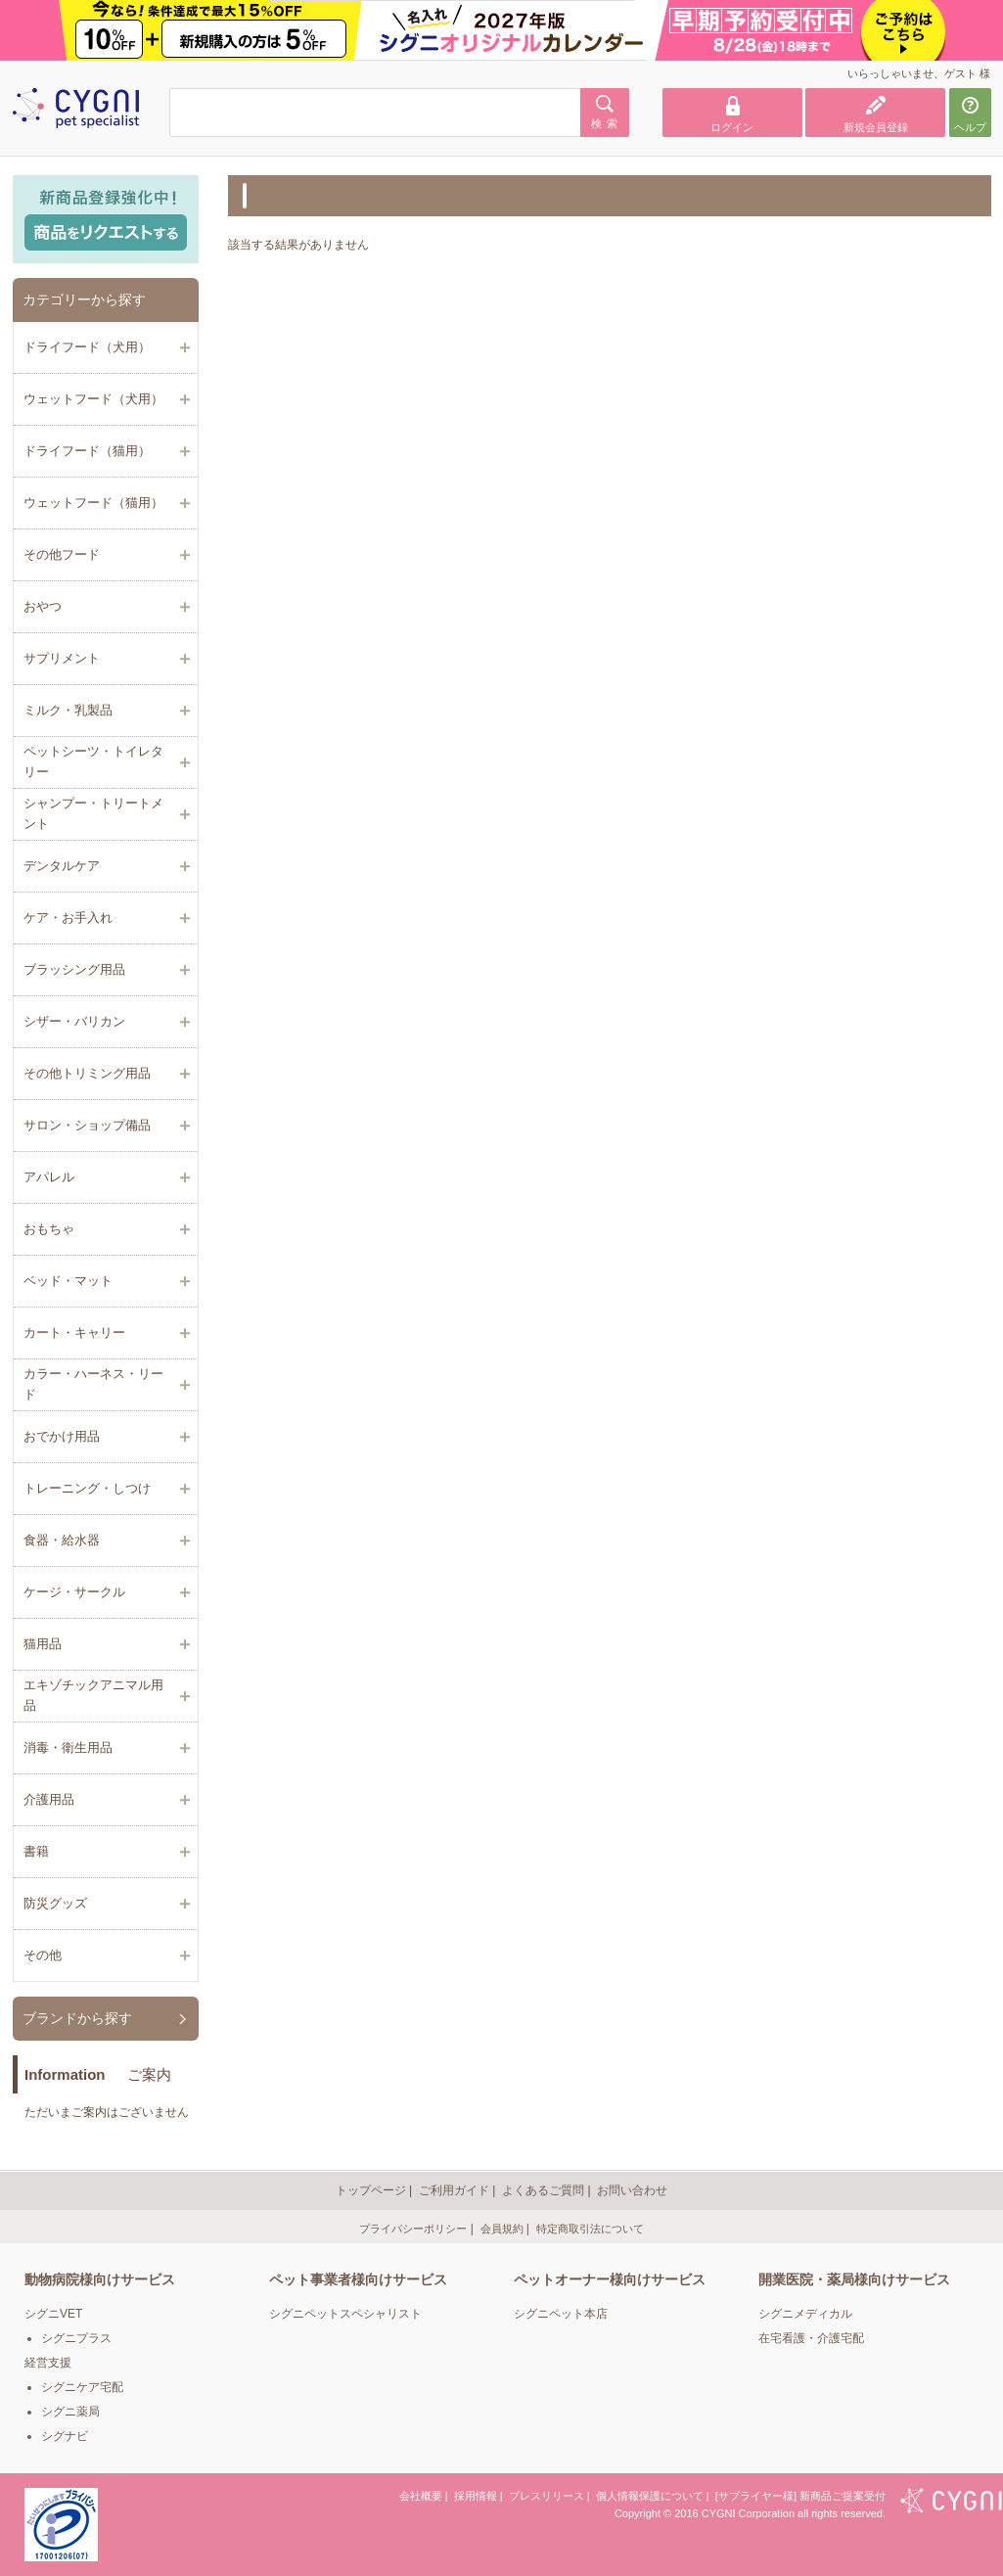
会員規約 (502, 2228)
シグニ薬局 (70, 2411)
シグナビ (64, 2436)
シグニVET (53, 2314)
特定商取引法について (590, 2228)
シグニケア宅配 (82, 2387)
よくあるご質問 (543, 2190)
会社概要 (420, 2496)
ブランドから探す (77, 2018)
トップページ (371, 2190)
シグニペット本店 (561, 2314)
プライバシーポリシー (413, 2228)
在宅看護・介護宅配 (811, 2338)
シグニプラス (76, 2338)
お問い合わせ (632, 2190)
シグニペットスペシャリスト (345, 2314)
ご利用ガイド (454, 2190)
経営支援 (47, 2362)
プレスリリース (546, 2496)
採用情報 (475, 2496)
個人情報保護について (650, 2496)
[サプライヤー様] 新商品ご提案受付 (800, 2496)
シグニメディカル (805, 2314)
